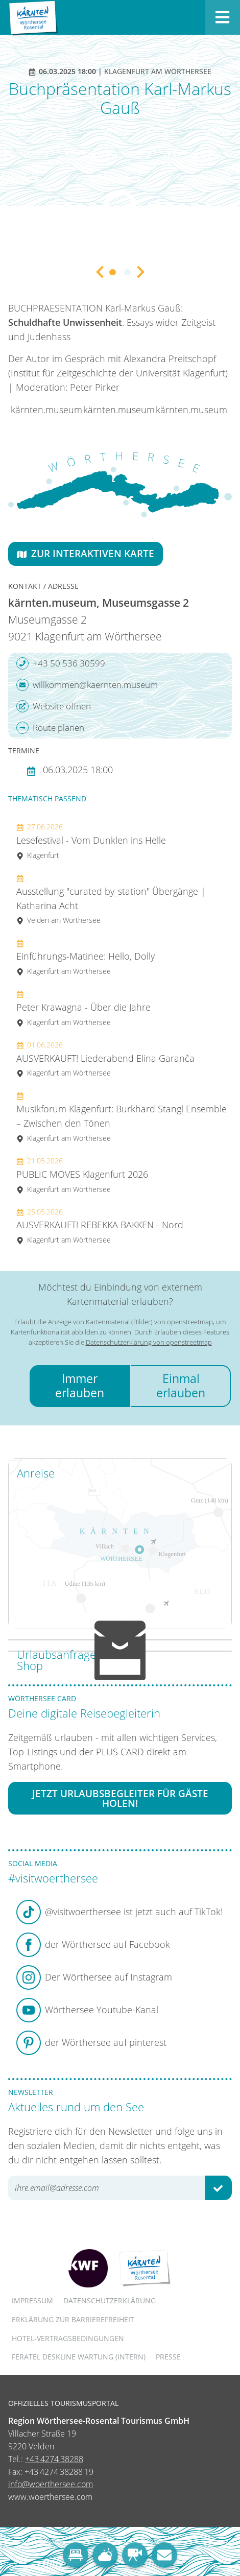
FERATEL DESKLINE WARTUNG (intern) (79, 2357)
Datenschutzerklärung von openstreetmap (149, 1342)
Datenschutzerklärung (109, 2300)
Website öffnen (53, 706)
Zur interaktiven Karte (85, 553)
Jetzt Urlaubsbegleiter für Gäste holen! (120, 1798)
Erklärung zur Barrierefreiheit (73, 2319)
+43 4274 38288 (54, 2459)
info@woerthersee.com (50, 2484)
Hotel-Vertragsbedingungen (68, 2338)
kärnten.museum (46, 409)
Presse (168, 2357)
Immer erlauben (79, 1386)
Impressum (32, 2300)
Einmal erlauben (180, 1386)
